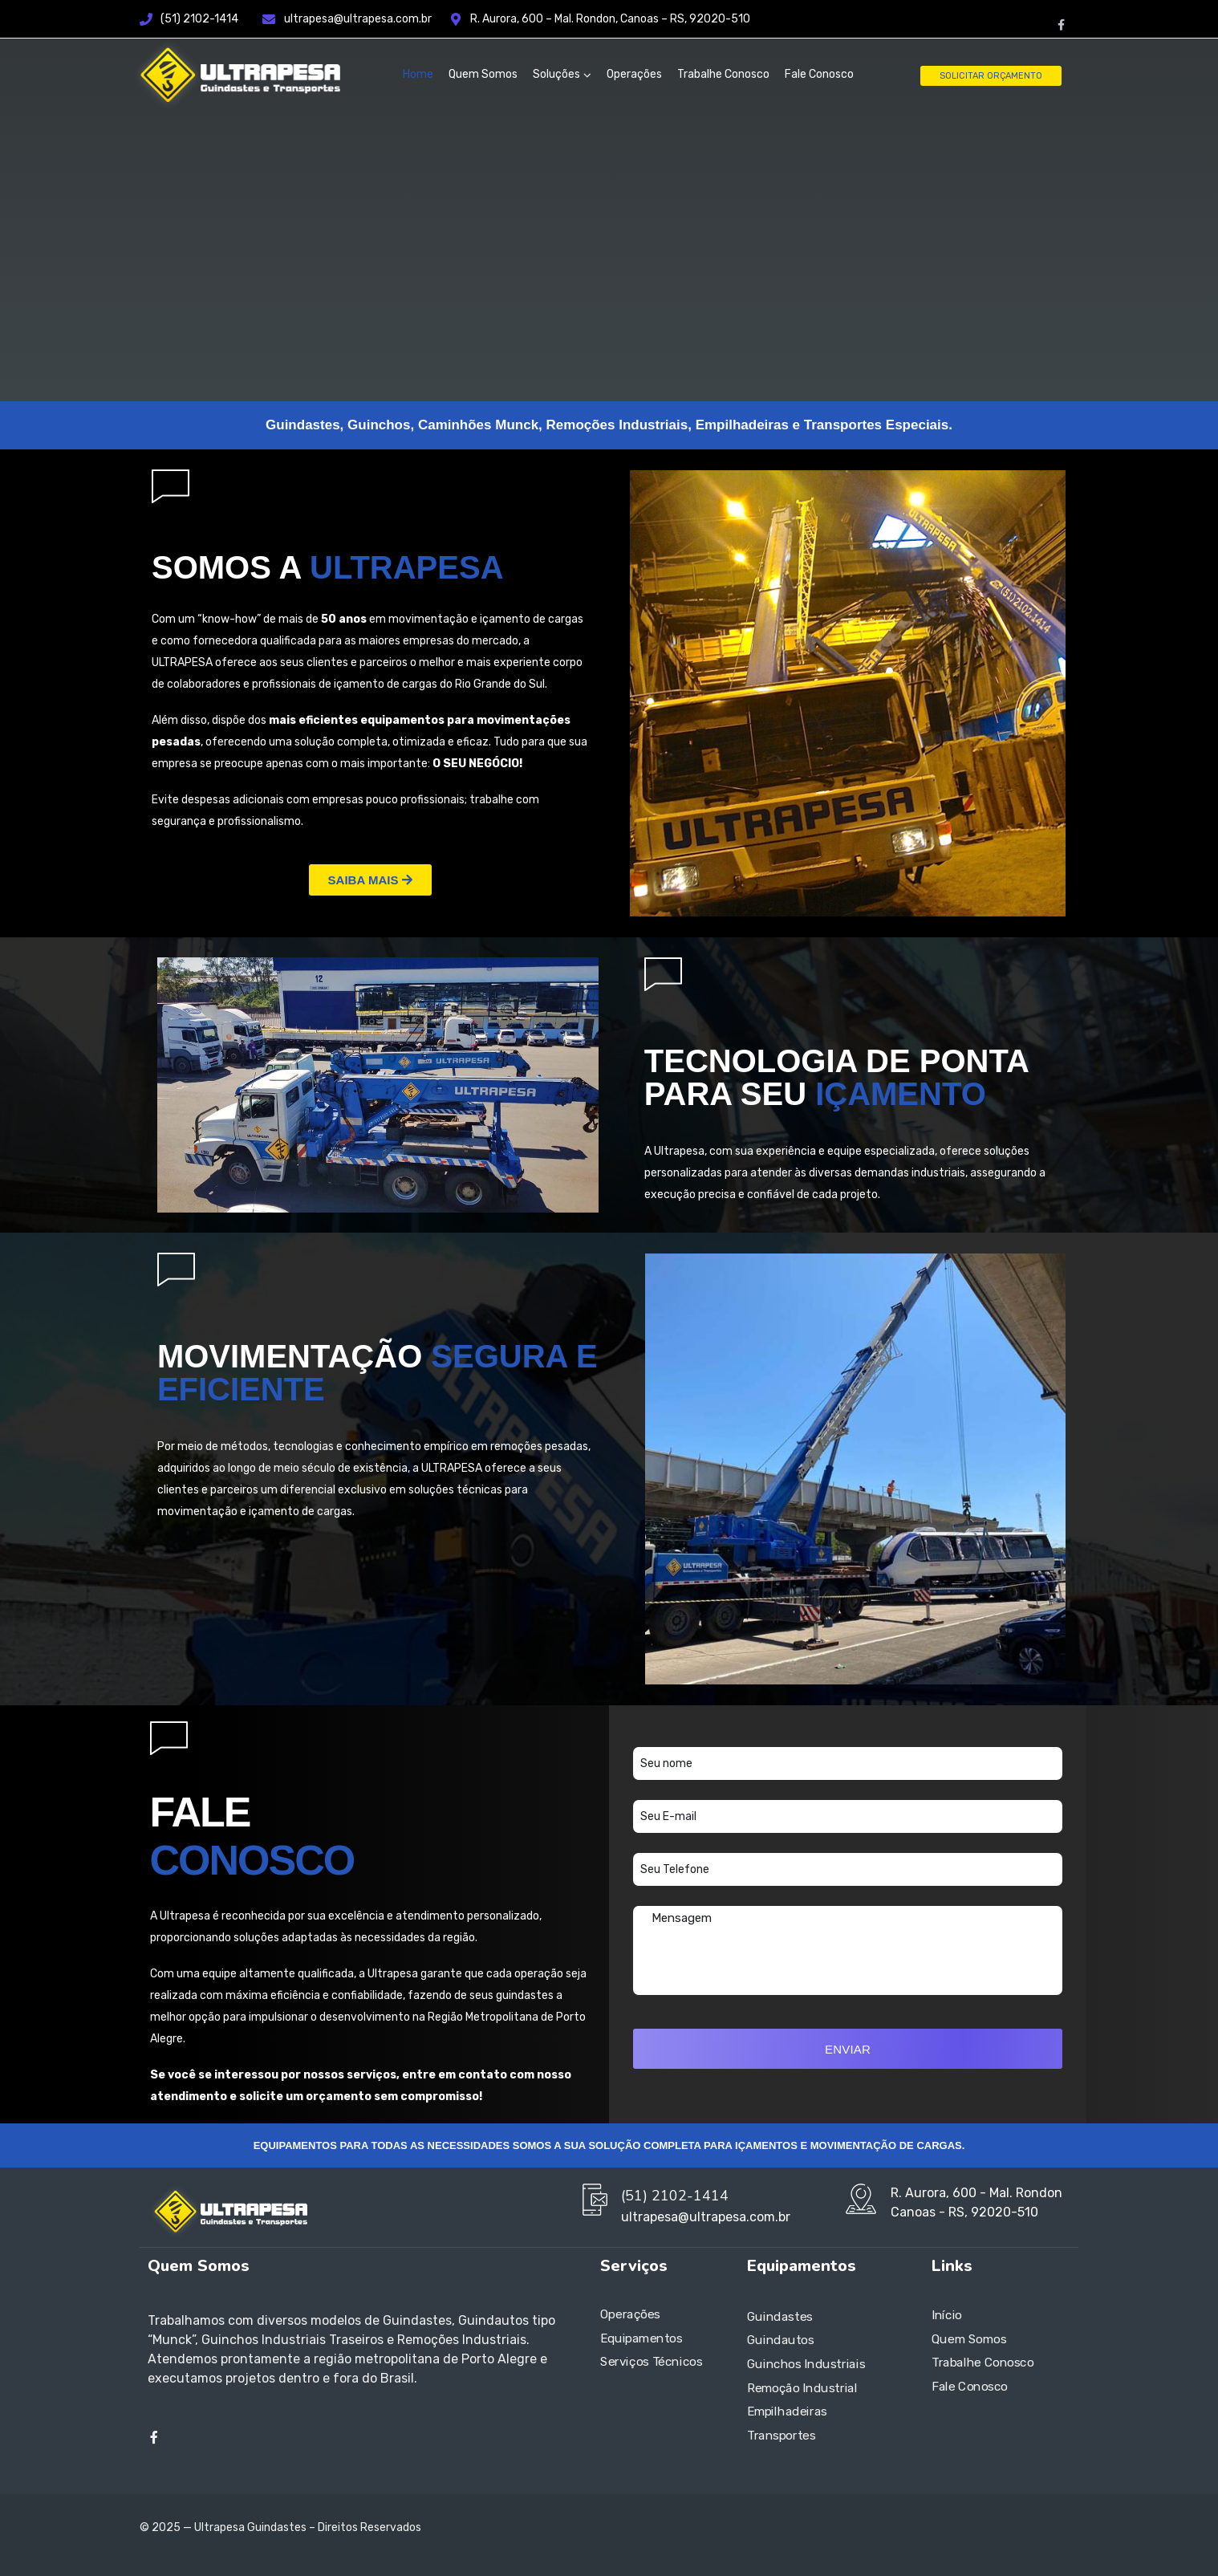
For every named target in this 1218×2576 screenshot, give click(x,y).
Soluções (556, 74)
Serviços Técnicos (651, 2362)
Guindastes (780, 2317)
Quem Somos (483, 74)
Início (947, 2315)
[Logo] (236, 75)
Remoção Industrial (802, 2388)
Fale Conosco (819, 74)
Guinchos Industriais (806, 2364)
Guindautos (780, 2340)
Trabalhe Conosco (723, 74)
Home (418, 74)
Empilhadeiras (787, 2411)
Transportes (781, 2435)
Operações (634, 74)
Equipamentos (641, 2338)
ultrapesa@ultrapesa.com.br (367, 19)
